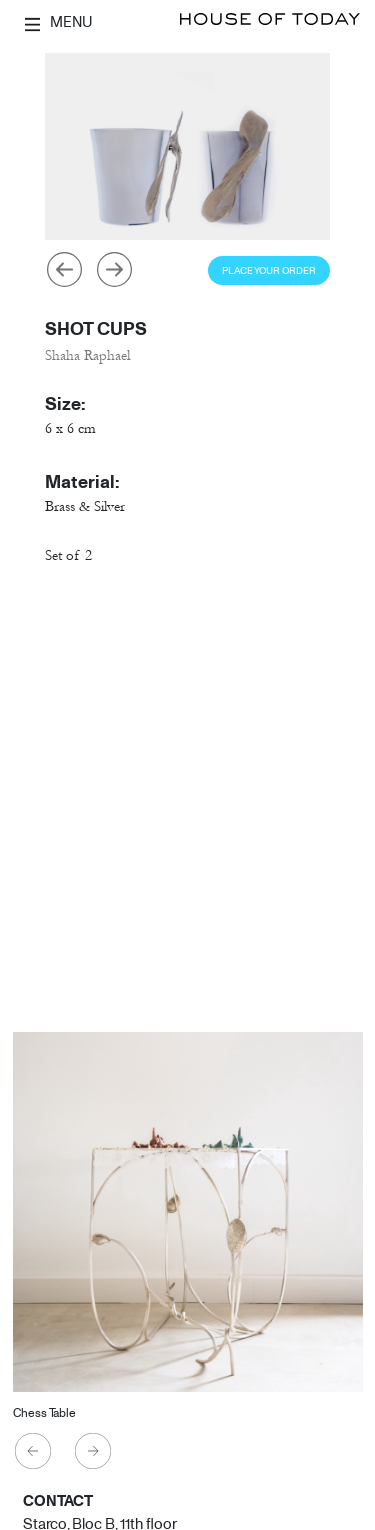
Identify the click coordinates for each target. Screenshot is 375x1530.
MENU (59, 22)
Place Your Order (269, 270)
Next (114, 270)
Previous (64, 270)
